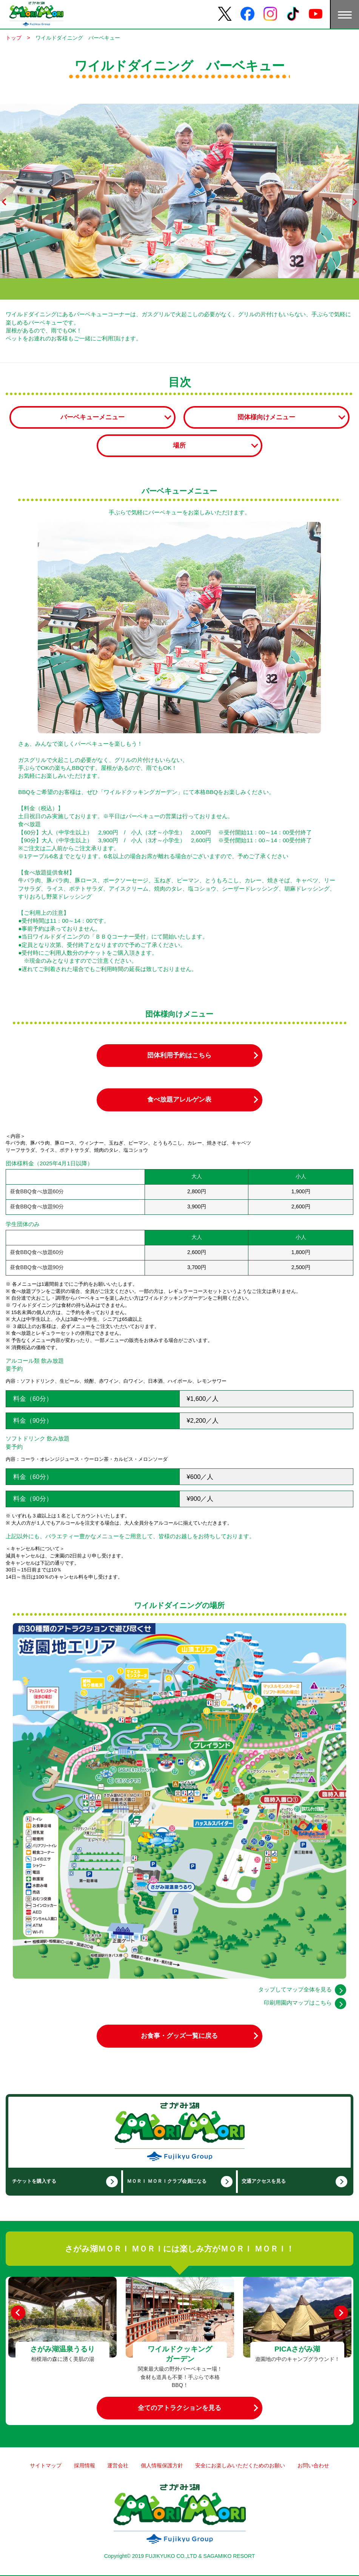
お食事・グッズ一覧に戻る (179, 2035)
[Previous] (18, 2312)
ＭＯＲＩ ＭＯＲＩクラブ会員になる (167, 2181)
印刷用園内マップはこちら (298, 2002)
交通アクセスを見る (264, 2181)
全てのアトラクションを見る (179, 2407)
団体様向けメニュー (266, 417)
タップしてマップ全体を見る (295, 1989)
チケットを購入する (34, 2181)
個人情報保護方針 (162, 2465)
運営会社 (117, 2465)
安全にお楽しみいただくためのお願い (240, 2465)
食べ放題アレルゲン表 (179, 1099)
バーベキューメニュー (92, 417)
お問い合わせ (313, 2465)
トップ (14, 38)
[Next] (341, 2312)
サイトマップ (46, 2465)
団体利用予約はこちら (179, 1055)
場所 (179, 445)
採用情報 (84, 2465)
